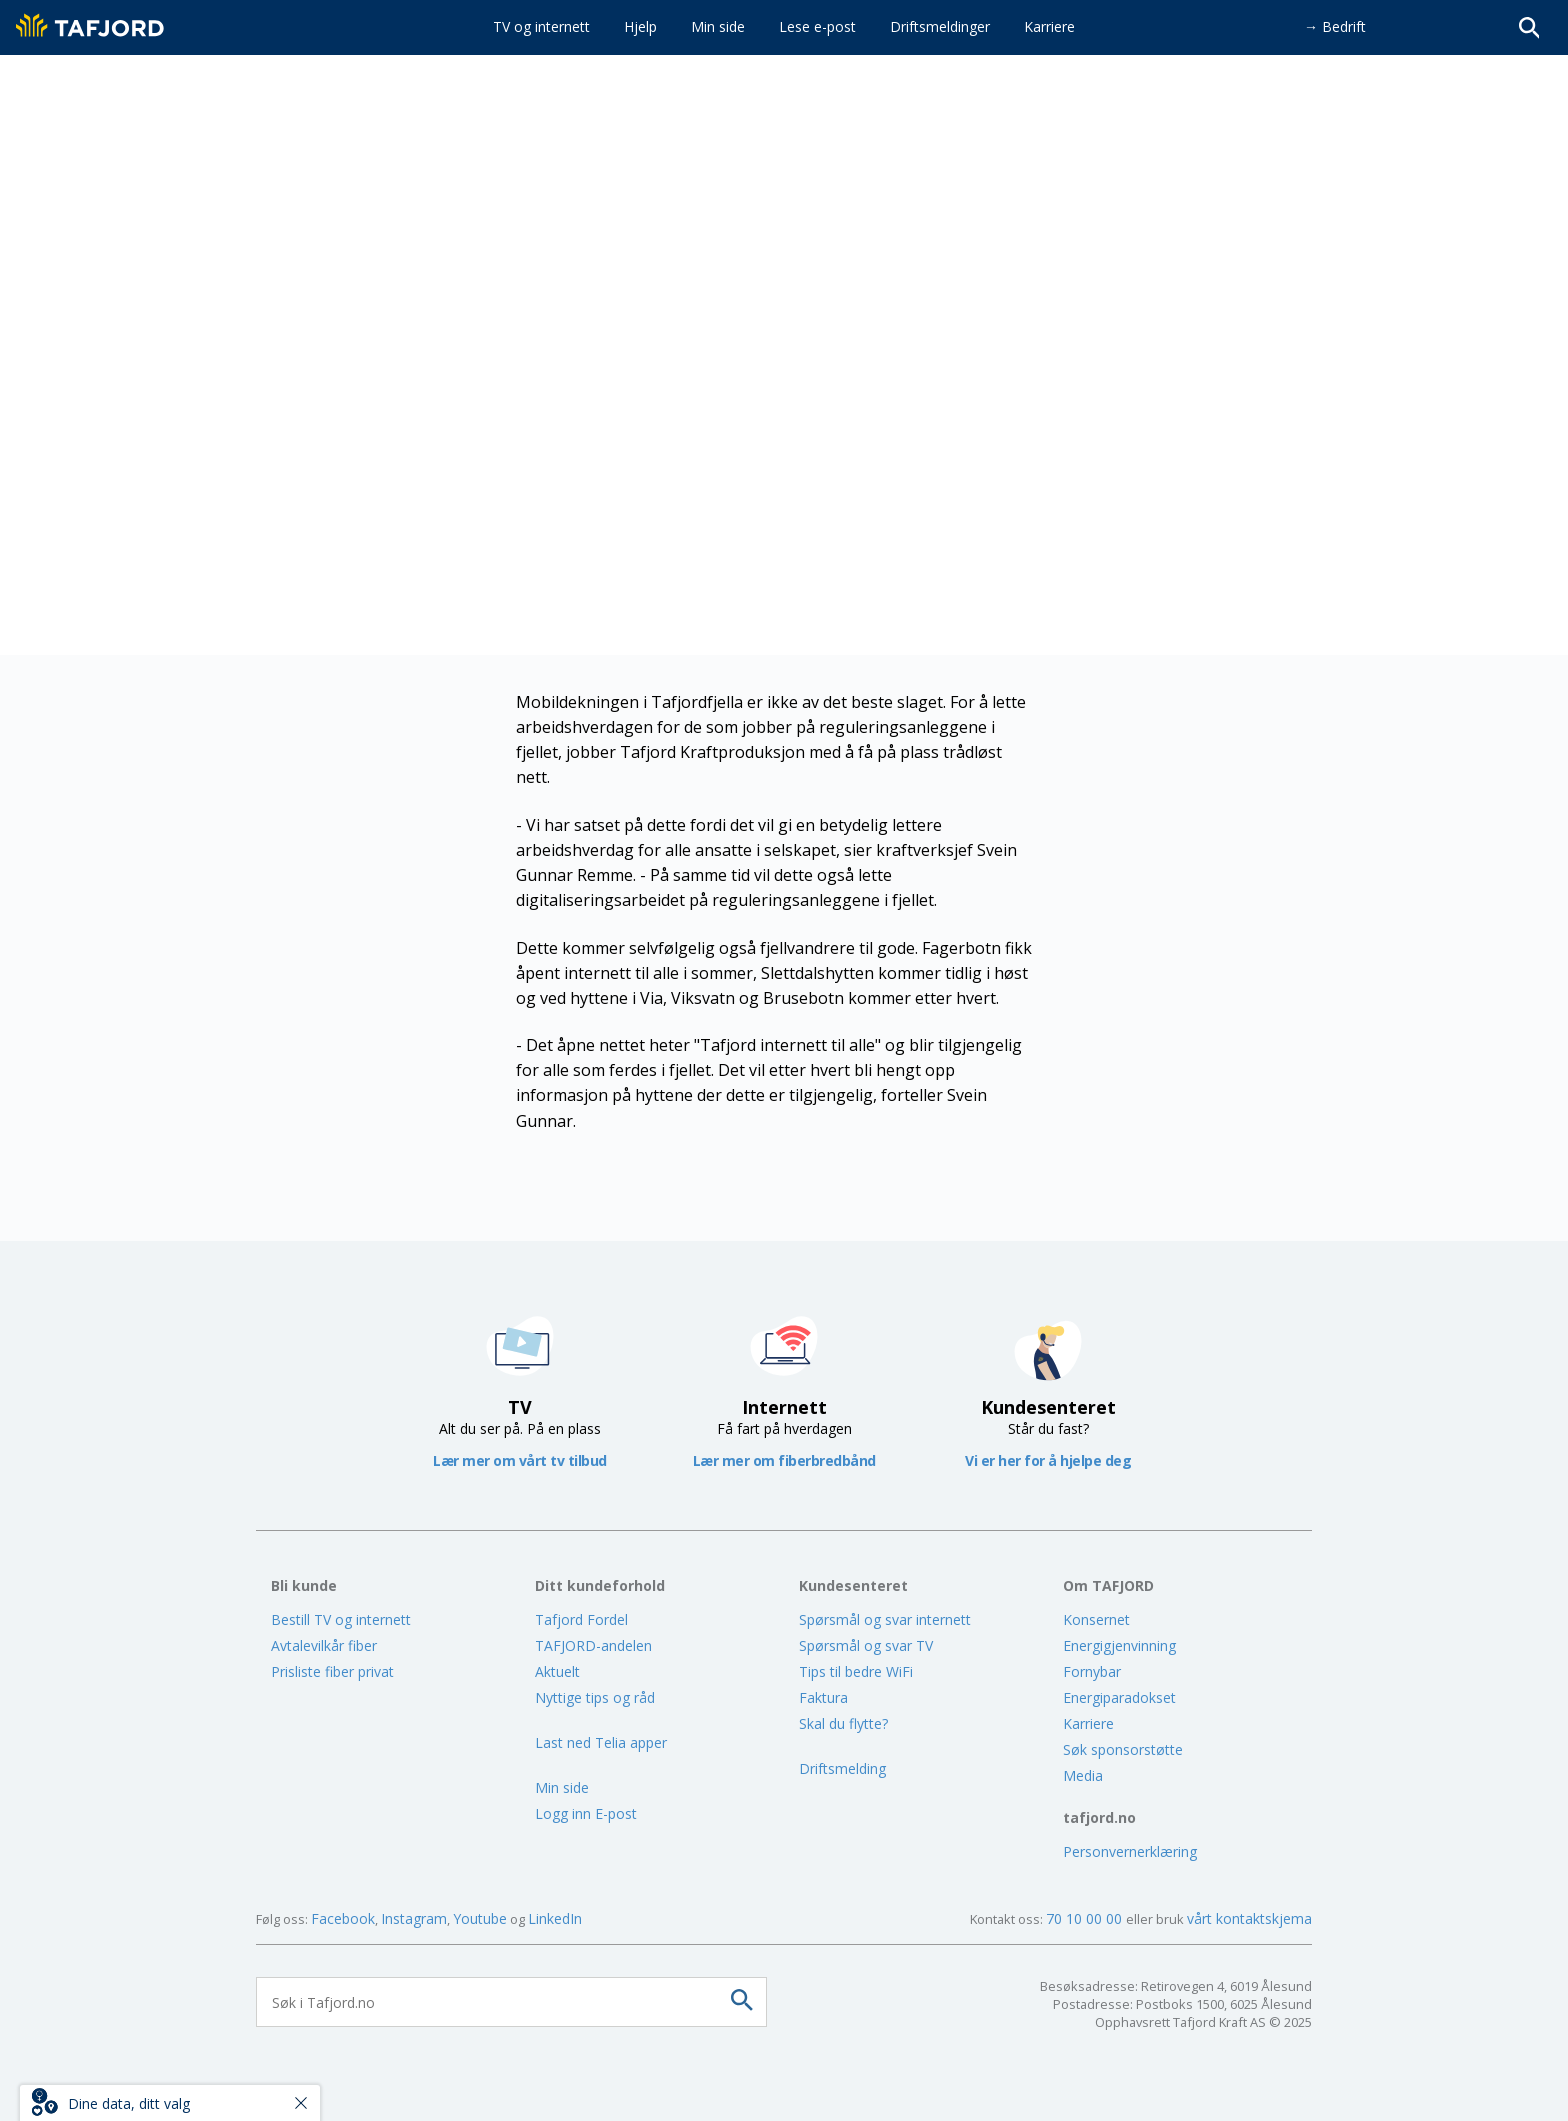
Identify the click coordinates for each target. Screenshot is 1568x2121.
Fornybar (1092, 1671)
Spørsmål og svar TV (866, 1645)
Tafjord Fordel (581, 1619)
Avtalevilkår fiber (324, 1645)
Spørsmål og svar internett (885, 1619)
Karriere (1088, 1723)
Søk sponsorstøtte (1123, 1749)
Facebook (343, 1918)
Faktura (823, 1697)
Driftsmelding (842, 1768)
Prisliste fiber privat (332, 1671)
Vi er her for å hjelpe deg (1048, 1460)
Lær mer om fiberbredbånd (784, 1460)
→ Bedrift (1335, 26)
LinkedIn (555, 1918)
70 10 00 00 (1086, 1918)
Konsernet (1096, 1619)
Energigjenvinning (1119, 1645)
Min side (562, 1787)
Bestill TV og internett (341, 1619)
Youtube (480, 1918)
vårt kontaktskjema (1249, 1918)
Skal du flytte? (843, 1723)
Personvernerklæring (1130, 1851)
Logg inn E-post (586, 1813)
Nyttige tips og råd (595, 1697)
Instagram (414, 1918)
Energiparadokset (1119, 1697)
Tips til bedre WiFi (856, 1671)
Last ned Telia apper (601, 1742)
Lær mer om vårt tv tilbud (520, 1460)
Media (1083, 1775)
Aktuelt (557, 1671)
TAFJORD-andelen (593, 1645)
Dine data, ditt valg (129, 2103)
